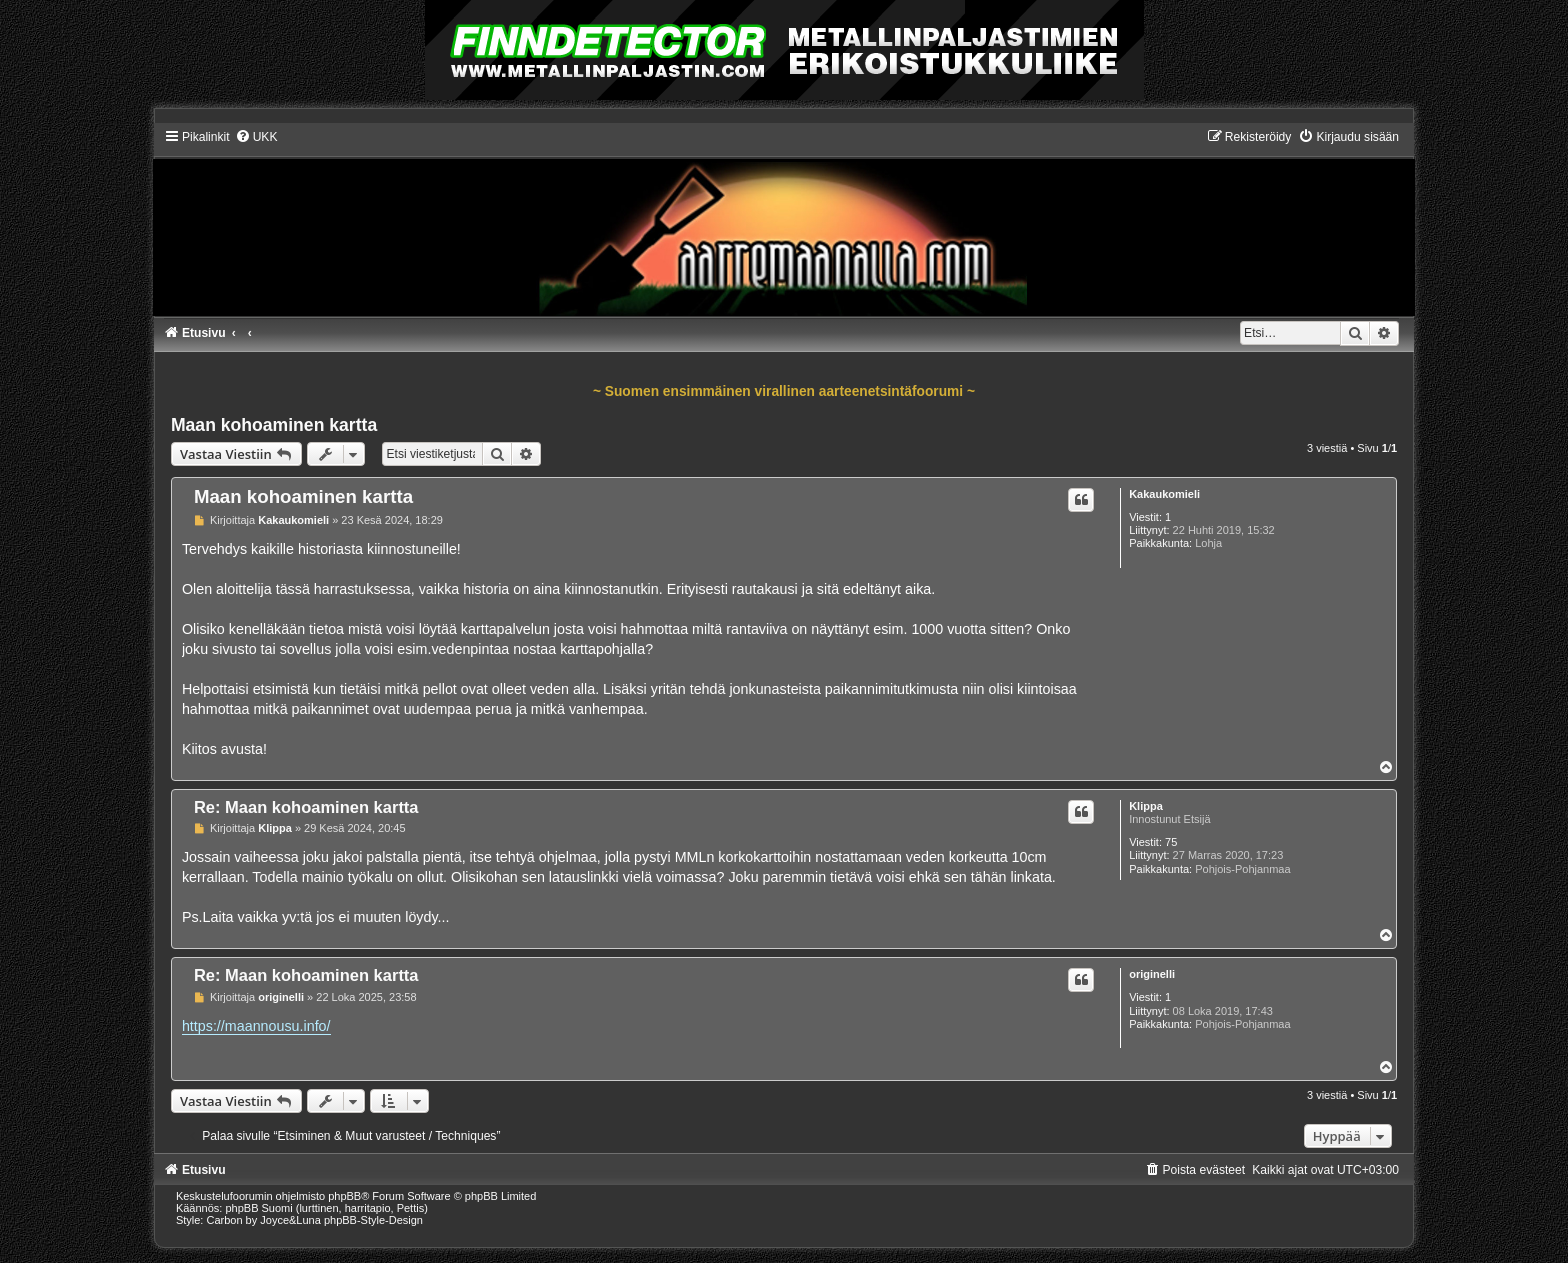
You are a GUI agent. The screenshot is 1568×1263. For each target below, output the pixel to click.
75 (1171, 842)
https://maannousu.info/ (256, 1026)
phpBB (344, 1196)
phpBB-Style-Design (373, 1220)
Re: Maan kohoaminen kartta (306, 807)
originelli (1152, 974)
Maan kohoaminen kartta (274, 425)
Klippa (1146, 806)
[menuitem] (256, 137)
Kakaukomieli (1164, 494)
